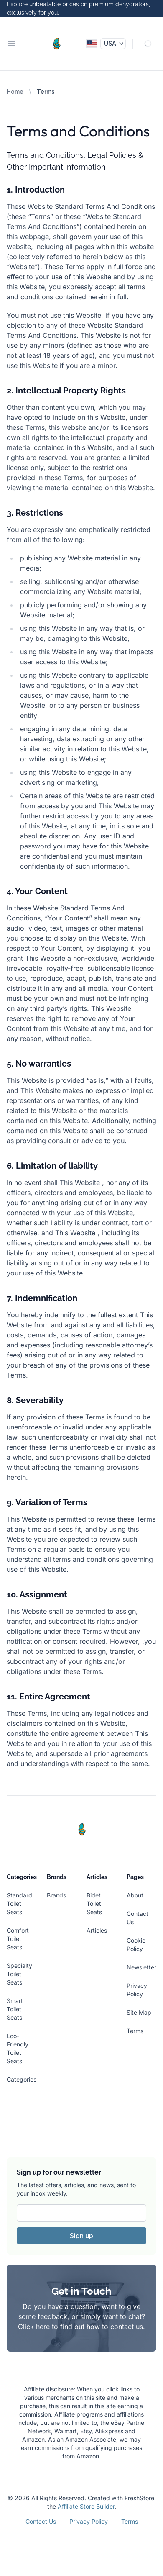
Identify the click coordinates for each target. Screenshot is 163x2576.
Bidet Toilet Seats (94, 1903)
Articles (97, 1930)
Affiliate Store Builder (86, 2506)
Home (15, 91)
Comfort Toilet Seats (18, 1939)
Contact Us (40, 2521)
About (135, 1895)
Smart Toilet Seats (15, 2009)
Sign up (81, 2236)
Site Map (139, 2012)
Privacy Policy (88, 2521)
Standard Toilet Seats (19, 1903)
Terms (135, 2030)
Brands (56, 1895)
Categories (21, 2079)
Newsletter (141, 1967)
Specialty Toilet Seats (19, 1974)
